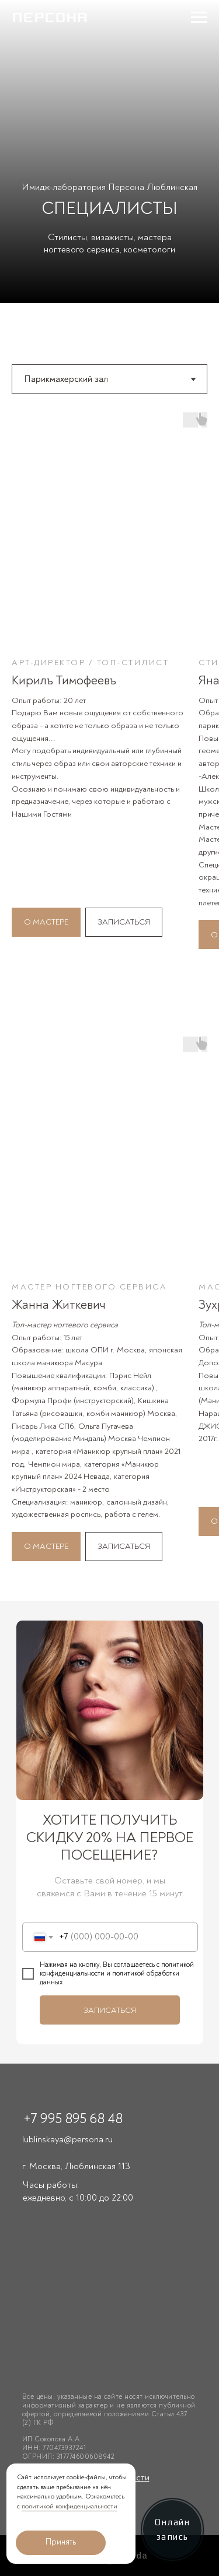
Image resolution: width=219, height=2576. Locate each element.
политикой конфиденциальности (69, 2506)
